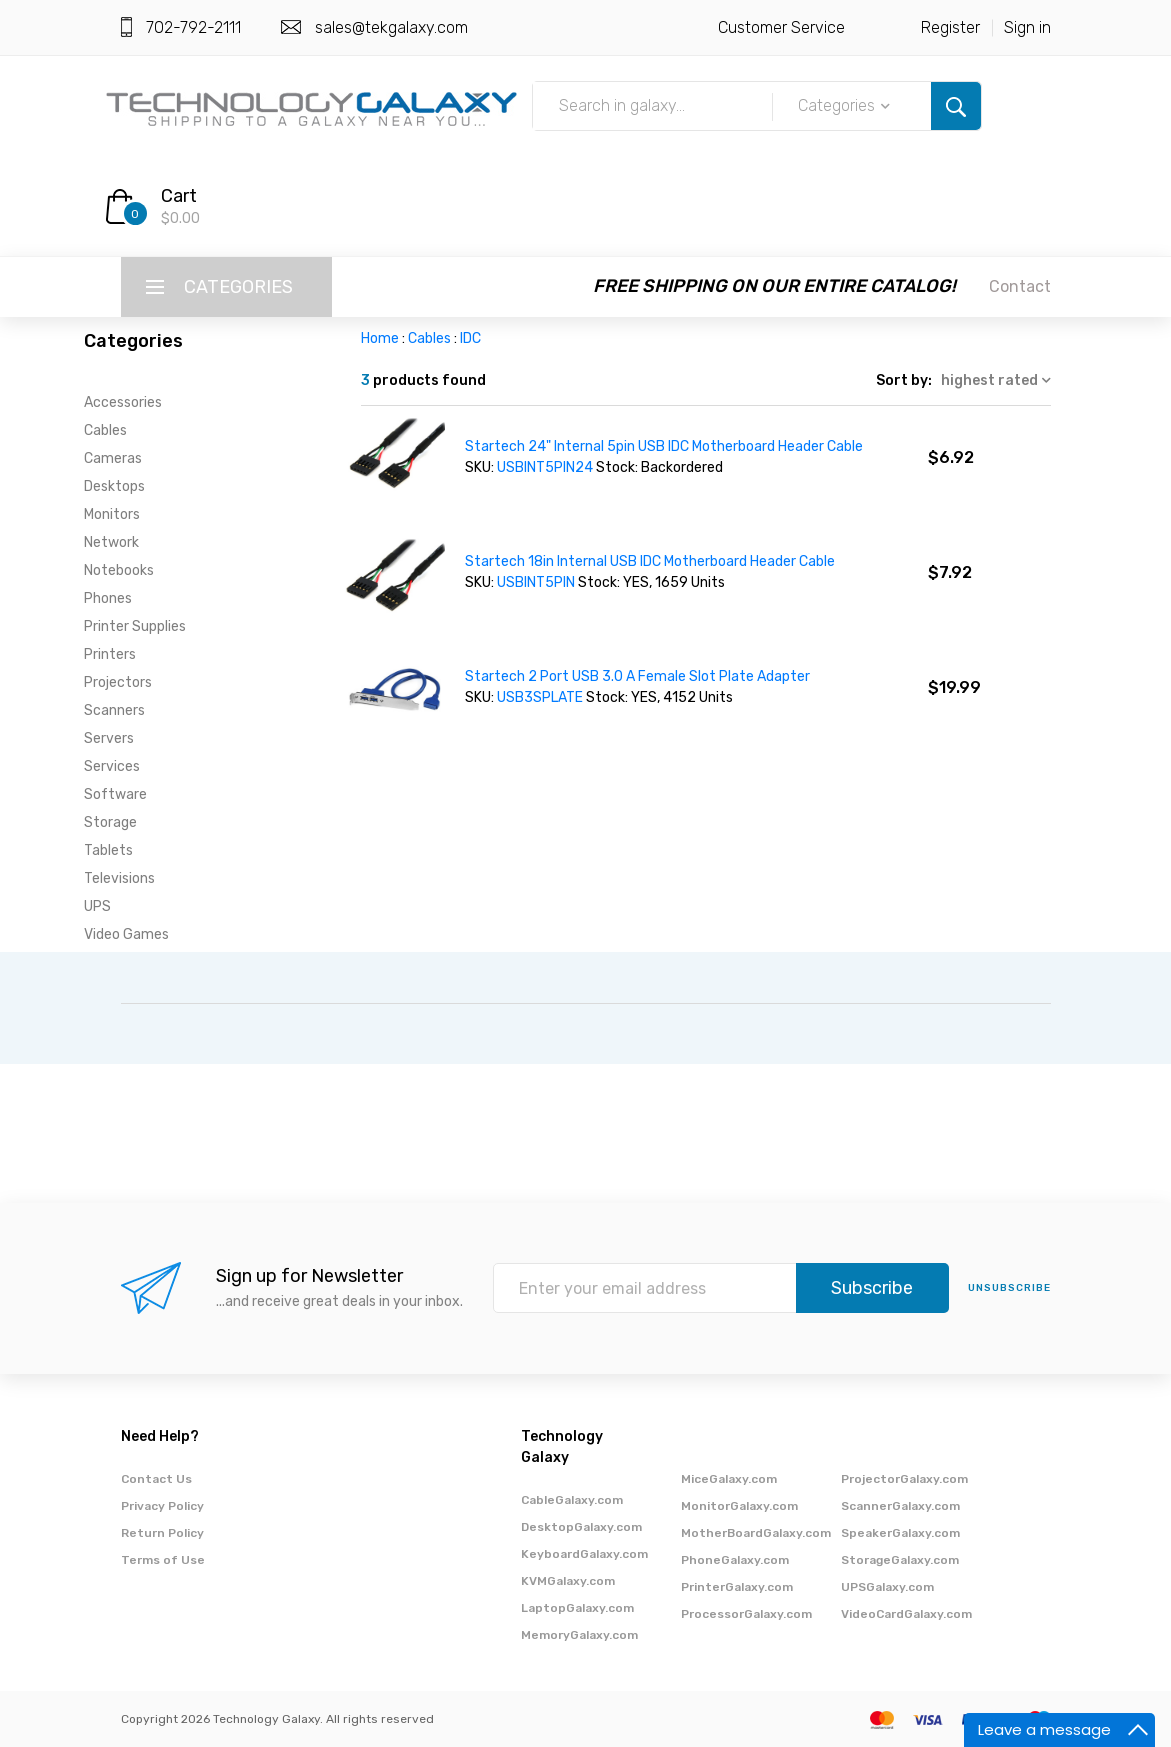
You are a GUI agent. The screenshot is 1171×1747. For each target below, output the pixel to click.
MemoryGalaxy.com (579, 1635)
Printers (110, 654)
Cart (179, 196)
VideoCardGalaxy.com (906, 1614)
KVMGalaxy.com (568, 1581)
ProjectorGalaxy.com (904, 1479)
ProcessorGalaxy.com (746, 1614)
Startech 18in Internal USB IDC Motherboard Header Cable (650, 561)
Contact (1020, 286)
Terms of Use (163, 1560)
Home (380, 338)
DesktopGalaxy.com (581, 1527)
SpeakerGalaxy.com (900, 1533)
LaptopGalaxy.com (577, 1608)
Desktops (114, 486)
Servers (109, 738)
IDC (470, 338)
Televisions (119, 878)
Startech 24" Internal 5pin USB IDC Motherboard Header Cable (664, 446)
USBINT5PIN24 (545, 467)
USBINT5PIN (536, 582)
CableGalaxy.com (572, 1500)
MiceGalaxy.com (729, 1479)
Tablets (108, 850)
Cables (105, 430)
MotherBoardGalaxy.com (756, 1533)
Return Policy (162, 1533)
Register (950, 27)
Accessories (123, 402)
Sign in (1027, 27)
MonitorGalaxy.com (739, 1506)
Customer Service (781, 27)
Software (115, 794)
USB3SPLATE (540, 697)
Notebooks (119, 570)
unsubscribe (1009, 1288)
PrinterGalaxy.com (737, 1587)
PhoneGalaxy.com (735, 1560)
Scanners (114, 710)
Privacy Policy (162, 1506)
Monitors (112, 514)
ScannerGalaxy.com (900, 1506)
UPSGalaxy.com (887, 1587)
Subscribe (872, 1288)
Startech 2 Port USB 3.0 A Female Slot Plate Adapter (637, 676)
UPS (97, 906)
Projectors (118, 682)
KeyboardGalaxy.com (584, 1554)
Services (112, 766)
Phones (108, 598)
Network (111, 542)
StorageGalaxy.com (900, 1560)
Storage (110, 822)
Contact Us (156, 1479)
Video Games (126, 934)
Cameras (113, 458)
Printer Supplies (135, 626)
